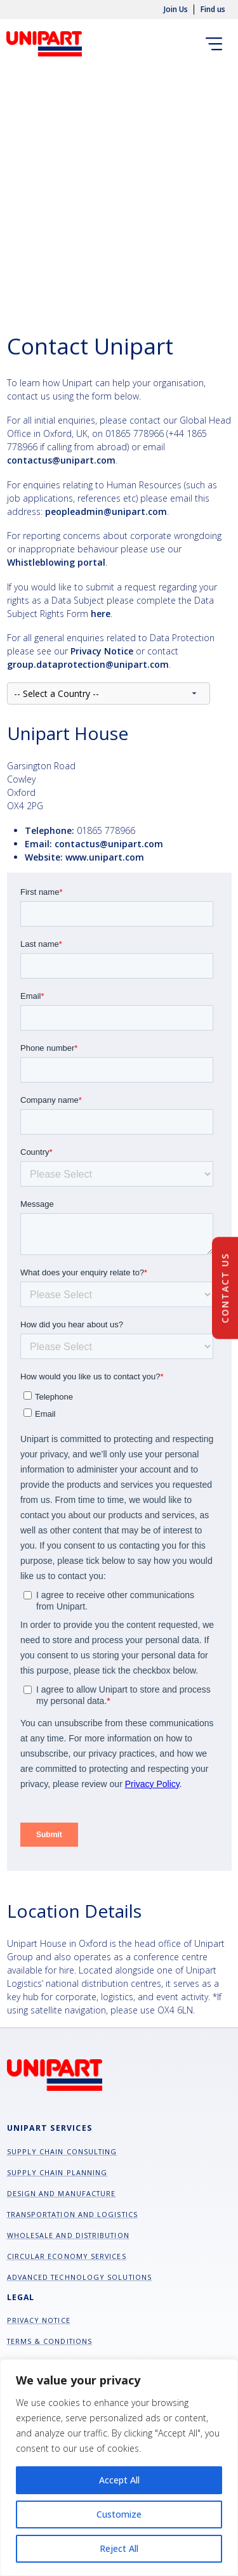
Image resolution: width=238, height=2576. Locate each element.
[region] (119, 2467)
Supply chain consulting (62, 2151)
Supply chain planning (57, 2172)
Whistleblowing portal (56, 562)
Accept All (119, 2480)
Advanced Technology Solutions (79, 2277)
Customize (119, 2514)
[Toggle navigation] (217, 43)
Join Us (176, 9)
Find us (213, 9)
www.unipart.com (104, 857)
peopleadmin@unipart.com (106, 511)
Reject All (119, 2548)
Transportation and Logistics (72, 2214)
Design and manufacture (61, 2193)
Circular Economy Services (66, 2256)
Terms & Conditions (50, 2341)
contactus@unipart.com (61, 460)
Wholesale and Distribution (68, 2235)
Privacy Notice (38, 2320)
